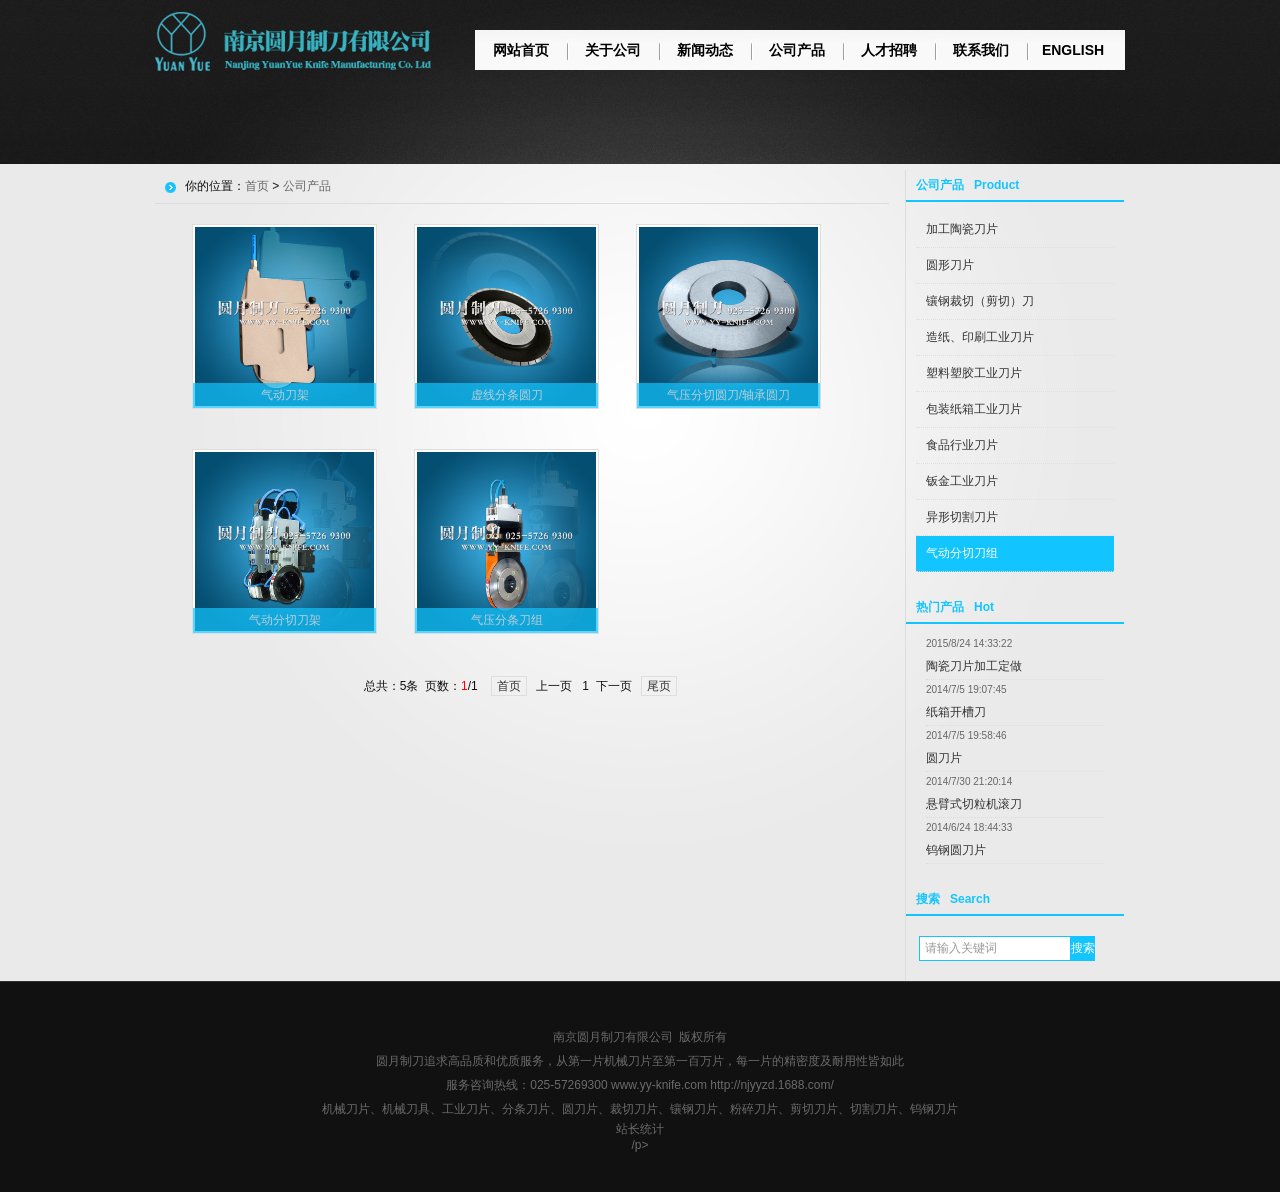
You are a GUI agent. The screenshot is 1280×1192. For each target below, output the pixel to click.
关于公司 (613, 50)
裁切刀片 (634, 1109)
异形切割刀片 (962, 517)
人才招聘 (889, 50)
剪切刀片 (814, 1109)
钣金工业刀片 (962, 481)
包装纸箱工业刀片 (974, 409)
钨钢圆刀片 (956, 850)
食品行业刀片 (962, 445)
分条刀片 (526, 1109)
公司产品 (797, 50)
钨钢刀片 (934, 1109)
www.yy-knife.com (659, 1085)
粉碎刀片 (754, 1109)
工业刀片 (466, 1109)
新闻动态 (705, 50)
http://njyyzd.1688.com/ (771, 1085)
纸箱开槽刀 (956, 712)
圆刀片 (944, 758)
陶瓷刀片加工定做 (974, 666)
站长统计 (640, 1129)
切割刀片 (874, 1109)
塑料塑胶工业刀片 (974, 373)
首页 (257, 186)
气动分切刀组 (962, 553)
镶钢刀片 (694, 1109)
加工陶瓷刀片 (962, 229)
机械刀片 (346, 1109)
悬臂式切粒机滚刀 (974, 804)
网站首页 (521, 50)
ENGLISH (1073, 50)
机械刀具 (406, 1109)
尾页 (659, 686)
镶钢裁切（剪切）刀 (980, 301)
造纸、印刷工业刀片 (980, 337)
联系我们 (981, 50)
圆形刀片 (950, 265)
